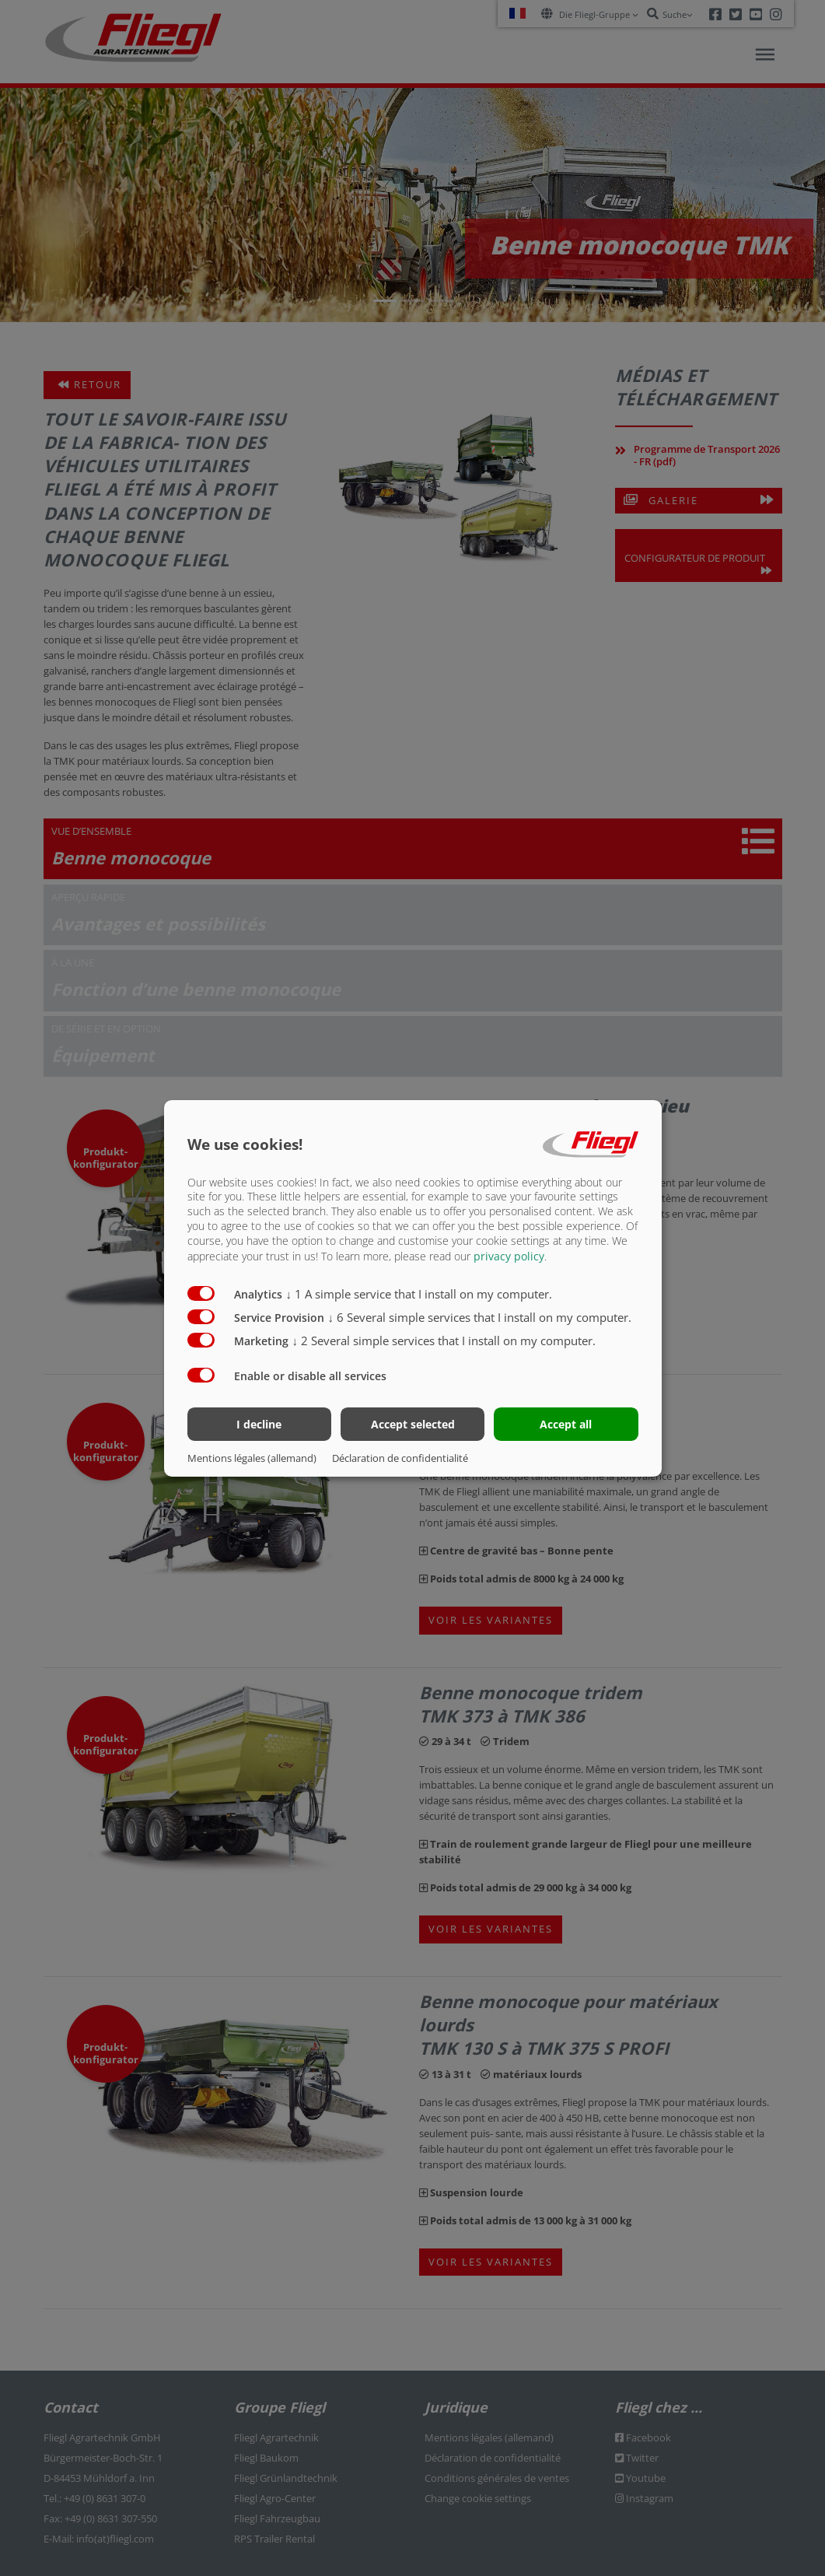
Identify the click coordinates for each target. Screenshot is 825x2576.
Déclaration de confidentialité (400, 1458)
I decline (258, 1424)
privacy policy (509, 1256)
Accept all (566, 1424)
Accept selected (413, 1424)
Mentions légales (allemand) (251, 1458)
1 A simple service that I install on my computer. (419, 1294)
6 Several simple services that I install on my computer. (480, 1317)
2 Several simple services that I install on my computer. (444, 1340)
